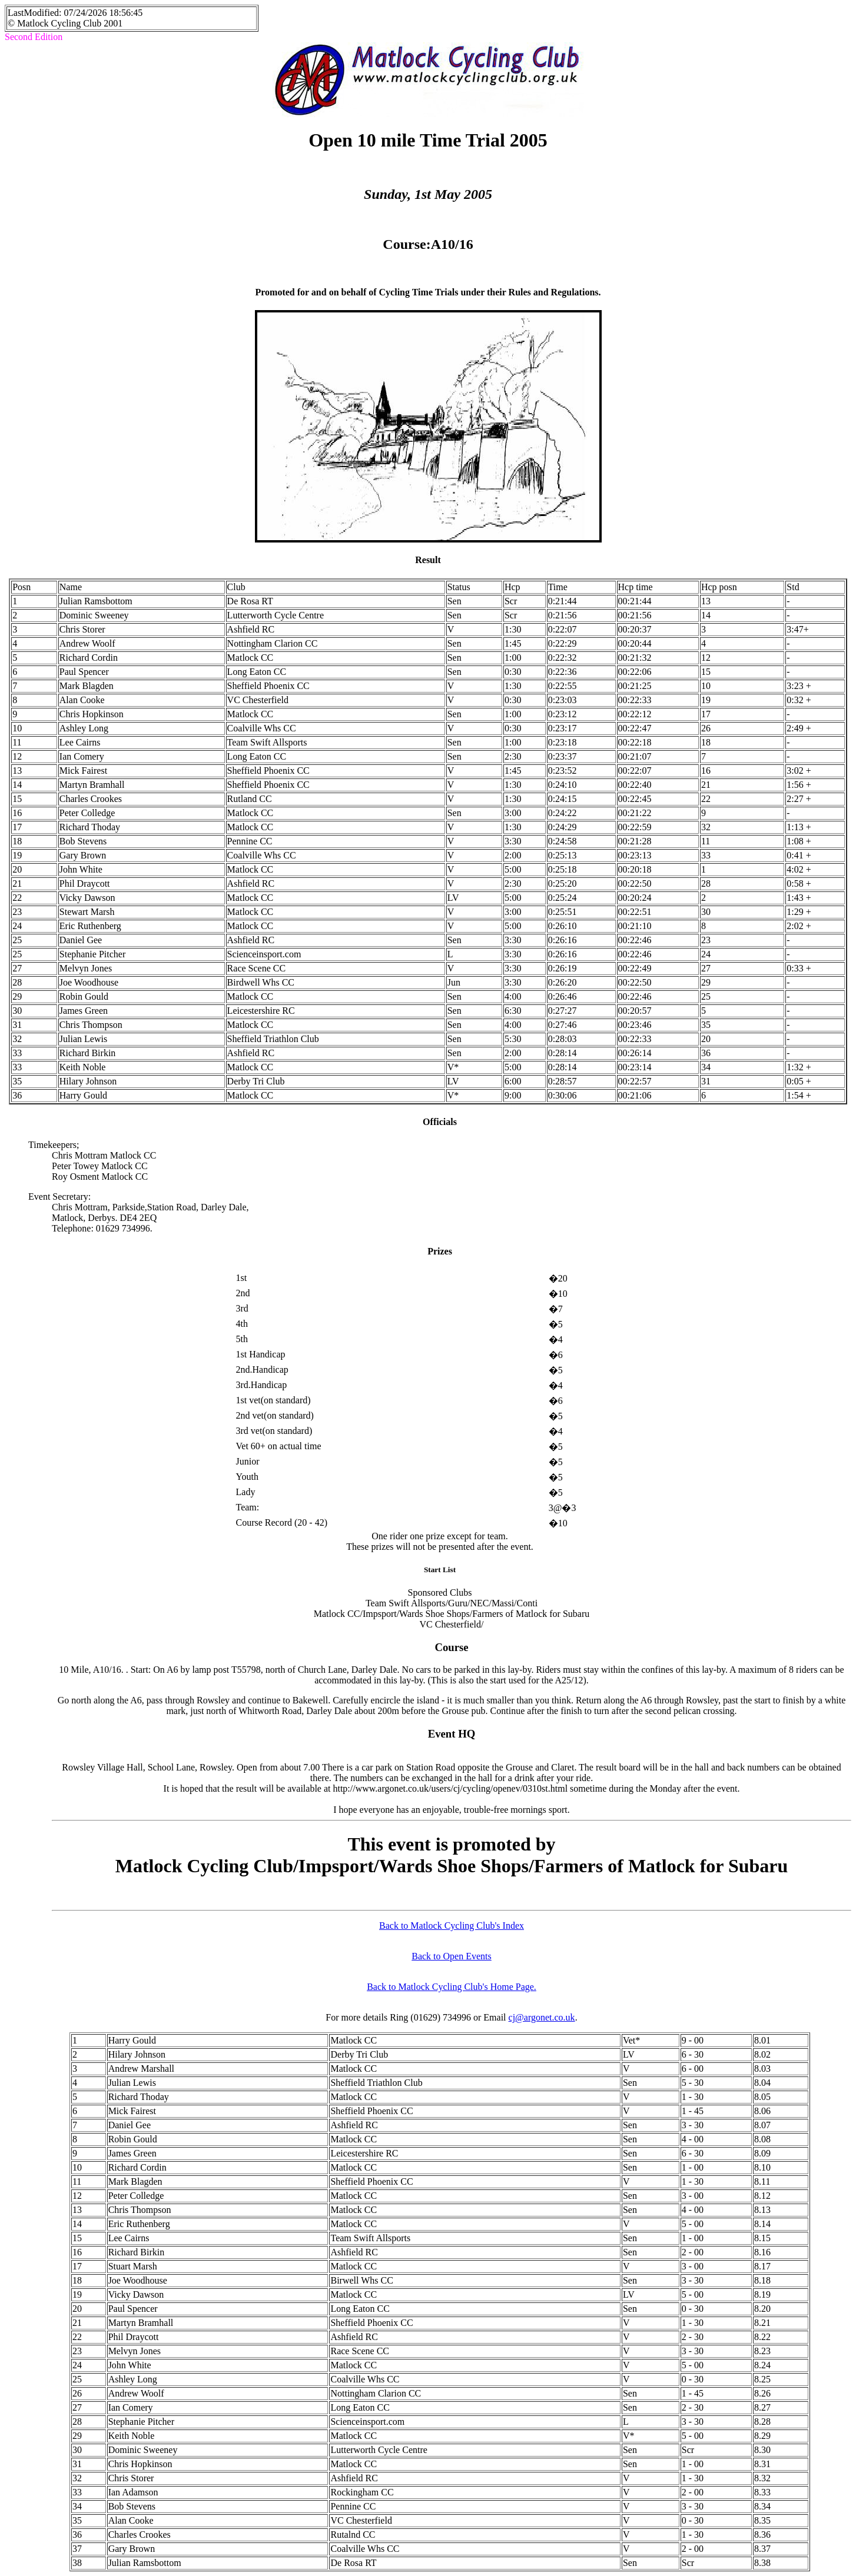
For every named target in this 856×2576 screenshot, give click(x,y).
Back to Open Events (452, 1956)
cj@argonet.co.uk (542, 2017)
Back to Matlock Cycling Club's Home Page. (451, 1987)
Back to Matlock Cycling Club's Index (451, 1926)
